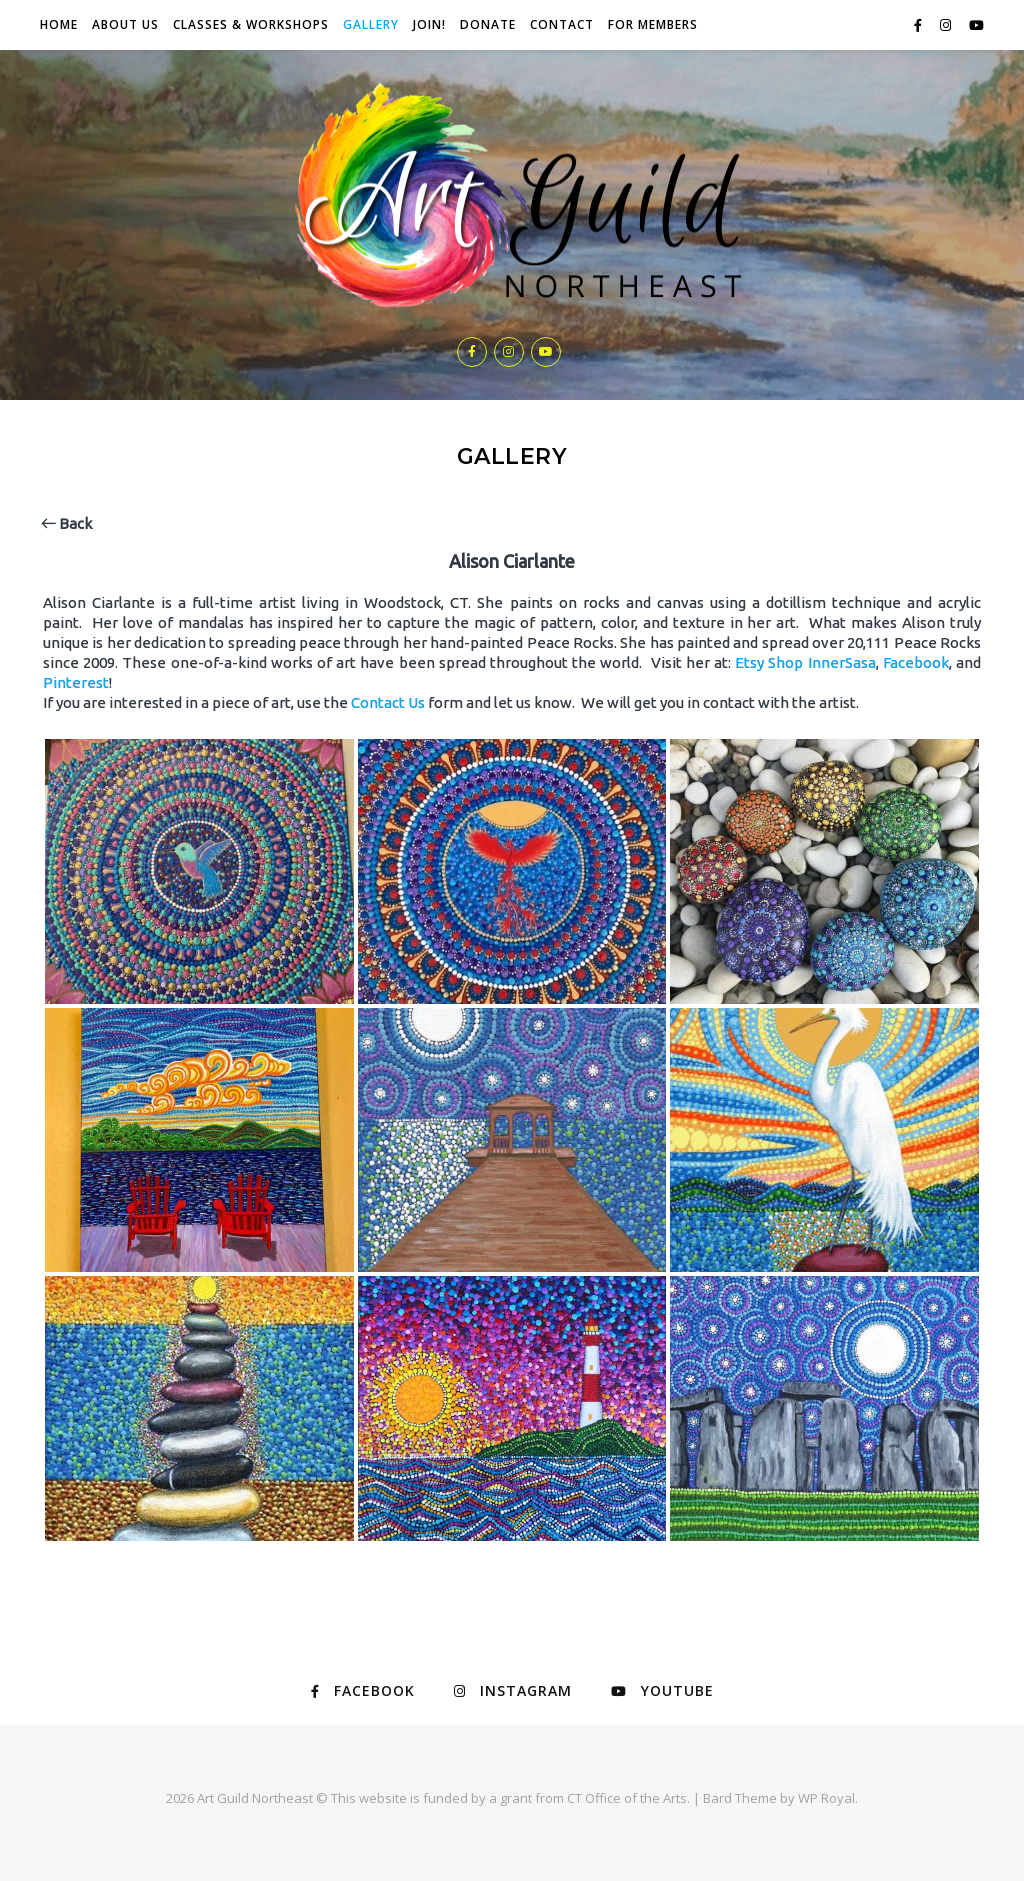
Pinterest (76, 682)
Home (59, 24)
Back (66, 523)
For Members (653, 24)
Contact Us (388, 702)
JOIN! (429, 24)
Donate (488, 24)
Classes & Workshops (251, 24)
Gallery (371, 24)
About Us (125, 24)
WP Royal (826, 1798)
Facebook (916, 662)
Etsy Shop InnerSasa (805, 662)
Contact (562, 24)
